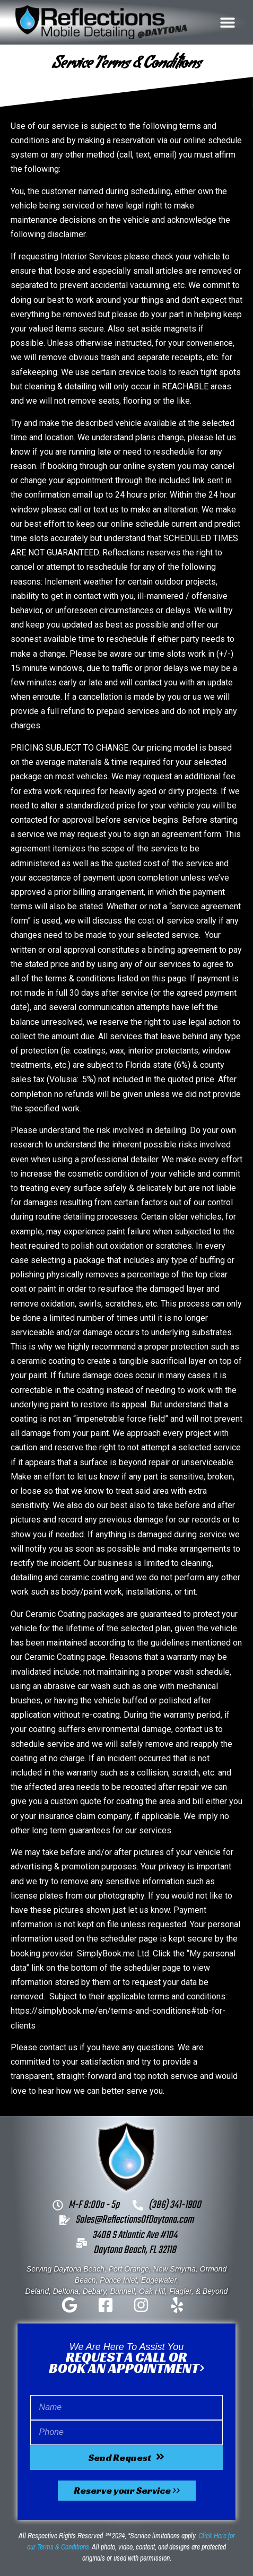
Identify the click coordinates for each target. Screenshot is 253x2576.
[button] (228, 22)
